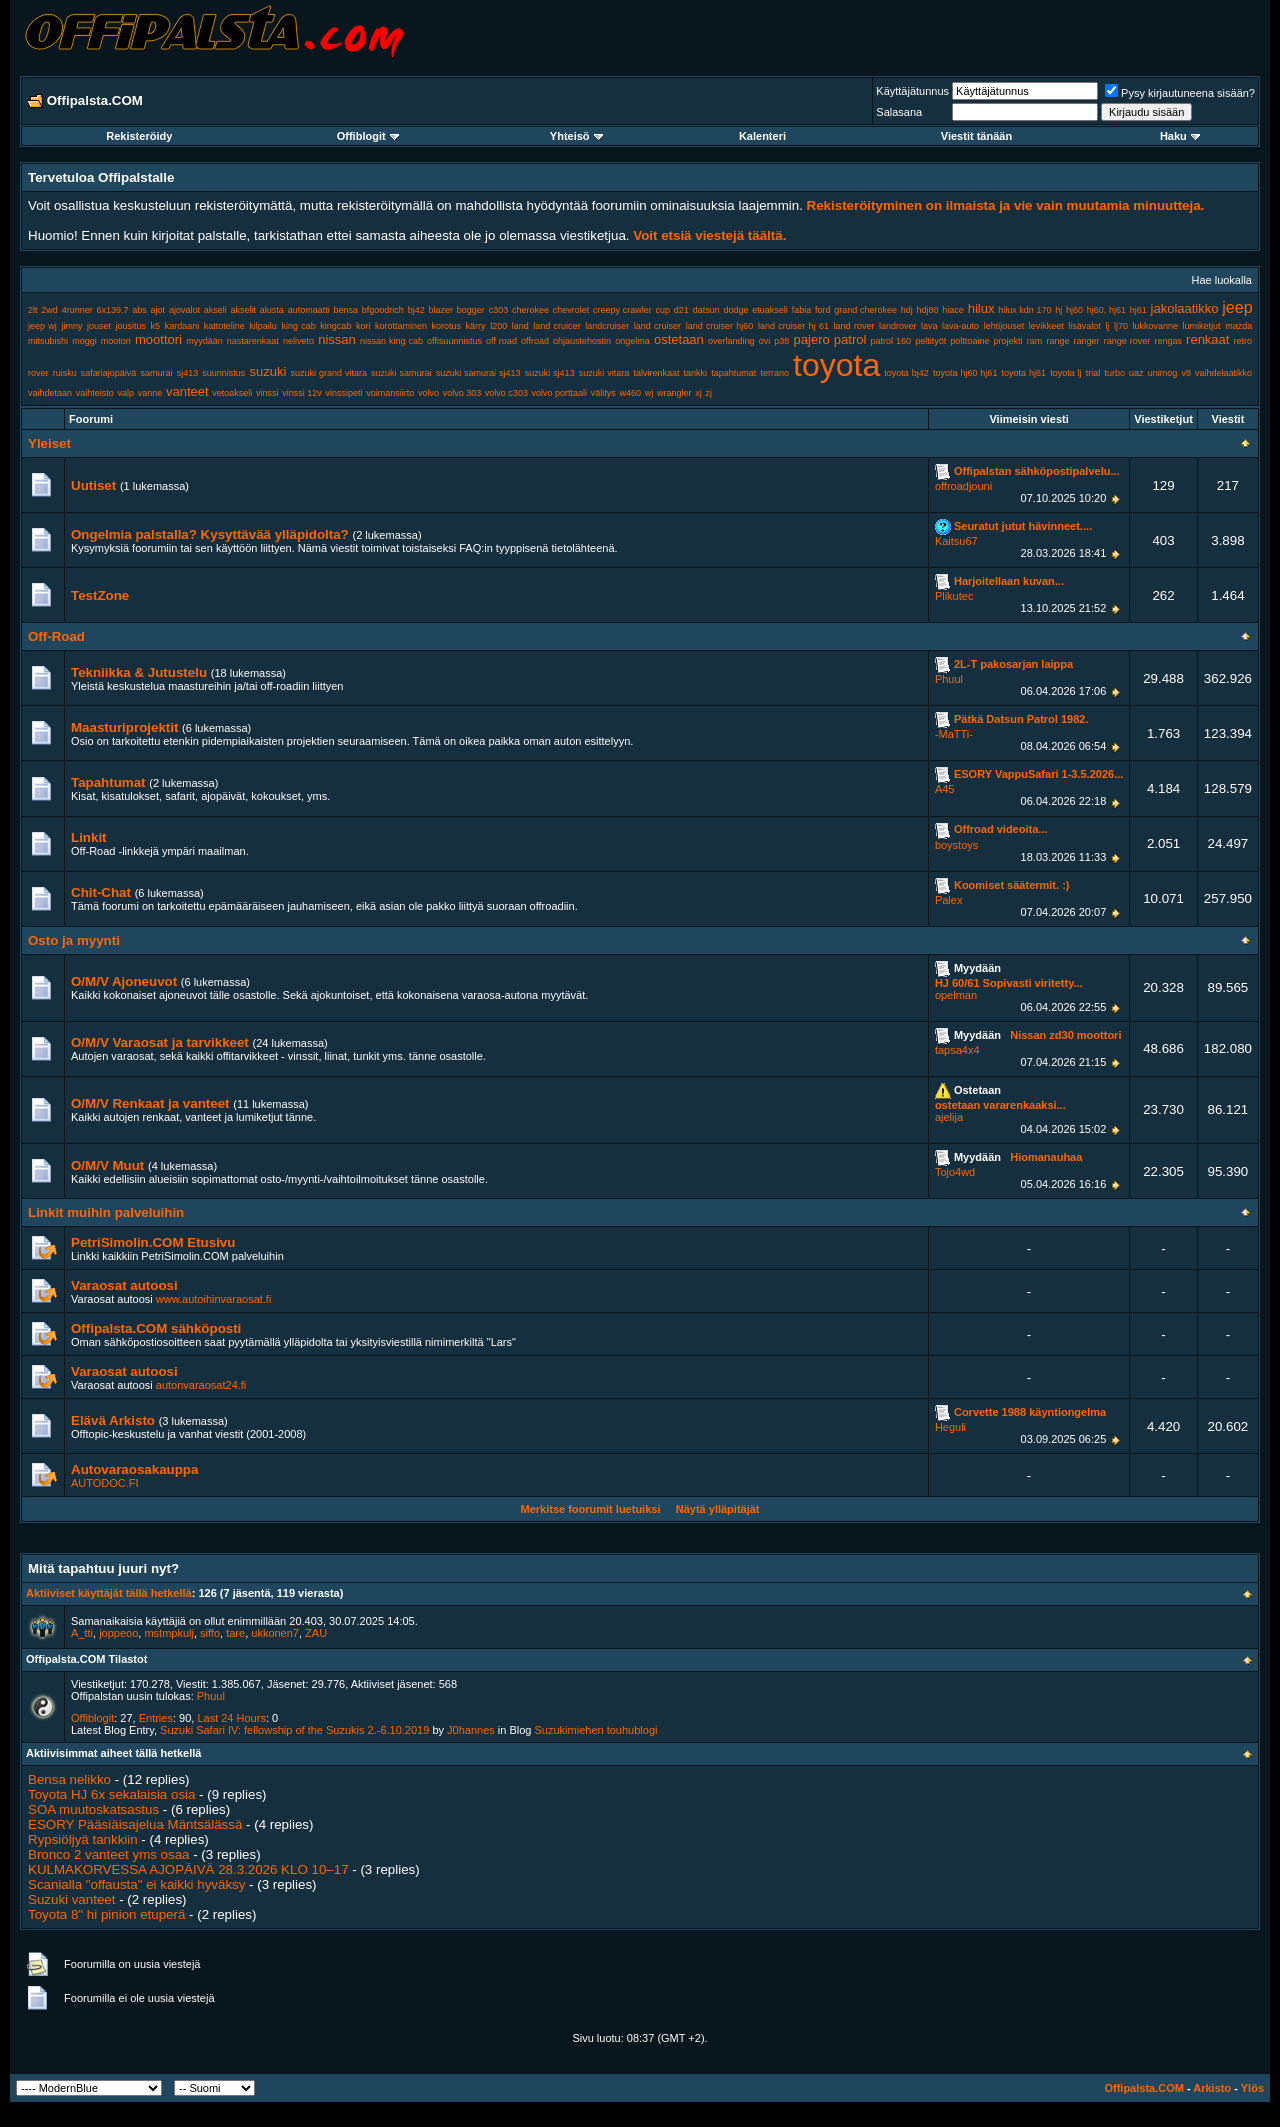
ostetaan (679, 339)
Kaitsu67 (956, 541)
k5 (156, 326)
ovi (765, 341)
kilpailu (263, 326)
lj (1107, 326)
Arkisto (1212, 2088)
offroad (535, 341)
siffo (210, 1633)
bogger (471, 310)
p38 (781, 341)
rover (38, 373)
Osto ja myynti (74, 940)
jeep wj (42, 326)
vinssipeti (343, 393)
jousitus (131, 326)
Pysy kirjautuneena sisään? (1180, 93)
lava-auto (960, 326)
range (1057, 341)
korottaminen (401, 326)
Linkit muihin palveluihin (106, 1212)
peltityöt (930, 341)
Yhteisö (576, 136)
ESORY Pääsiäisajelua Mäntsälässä (135, 1824)
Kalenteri (762, 136)
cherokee (530, 310)
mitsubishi (48, 341)
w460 (631, 393)
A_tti (82, 1633)
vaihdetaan (50, 393)
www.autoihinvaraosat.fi (214, 1299)
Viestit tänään (976, 136)
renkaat (1207, 339)
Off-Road (56, 636)
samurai (157, 373)
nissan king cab (391, 341)
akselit (244, 310)
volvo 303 (462, 393)
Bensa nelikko (69, 1779)
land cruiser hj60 (720, 326)
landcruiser (607, 326)
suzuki (267, 371)
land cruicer (556, 326)
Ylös (1252, 2088)
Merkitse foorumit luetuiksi (590, 1509)
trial (1093, 373)
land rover (854, 326)
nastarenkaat (253, 341)
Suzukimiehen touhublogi (596, 1730)
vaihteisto (95, 393)
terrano (774, 373)
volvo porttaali (560, 393)
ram (1035, 341)
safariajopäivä (109, 373)
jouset (99, 326)
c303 (499, 310)
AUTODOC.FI (105, 1483)
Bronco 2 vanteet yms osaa (109, 1854)
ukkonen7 (275, 1633)
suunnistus (223, 373)
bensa (346, 310)
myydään (204, 341)
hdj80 (928, 310)
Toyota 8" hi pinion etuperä (106, 1914)
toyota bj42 (906, 373)
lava (929, 326)
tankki (696, 373)
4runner (77, 310)
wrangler (674, 393)
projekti (1008, 341)
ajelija (949, 1117)
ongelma (632, 341)
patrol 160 (891, 341)
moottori (158, 339)
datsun (706, 310)
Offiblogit (368, 136)
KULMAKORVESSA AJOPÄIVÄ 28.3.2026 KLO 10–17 (188, 1869)
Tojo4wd (955, 1172)
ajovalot (184, 310)
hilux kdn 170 (1024, 310)
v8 (1186, 373)
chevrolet (571, 310)
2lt (33, 310)
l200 (498, 326)
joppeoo (118, 1633)
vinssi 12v (302, 393)
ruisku (65, 373)
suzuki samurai (401, 373)
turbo (1114, 373)
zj (708, 393)
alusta (272, 310)
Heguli (950, 1427)
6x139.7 (112, 310)
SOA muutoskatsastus (93, 1809)
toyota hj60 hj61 (965, 373)
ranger (1087, 341)
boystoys (956, 845)
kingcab (335, 326)
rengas (1168, 341)
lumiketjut (1202, 326)
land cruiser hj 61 (793, 326)
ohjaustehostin (582, 341)
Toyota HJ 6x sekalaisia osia (111, 1794)
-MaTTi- (954, 734)
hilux (981, 308)
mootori (116, 341)
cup (663, 310)
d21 (681, 310)
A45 (945, 789)
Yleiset (49, 443)
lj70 (1121, 326)
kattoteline (224, 326)
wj (649, 393)
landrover (898, 326)
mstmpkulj (169, 1633)
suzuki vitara (604, 373)
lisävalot (1084, 326)
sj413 (188, 373)
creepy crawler (622, 310)
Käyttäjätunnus (912, 91)
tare (235, 1633)
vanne (150, 393)
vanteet (187, 391)
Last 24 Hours (231, 1718)
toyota (836, 365)
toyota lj (1065, 373)
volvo (428, 393)
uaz (1136, 373)
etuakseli (770, 310)
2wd (49, 310)
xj (698, 393)
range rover (1127, 341)
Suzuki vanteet (71, 1899)
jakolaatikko (1185, 308)
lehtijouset (1004, 326)
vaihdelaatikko (1223, 373)
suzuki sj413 (550, 373)
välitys (603, 393)
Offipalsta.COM (1143, 2088)
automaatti (309, 310)
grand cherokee (865, 310)
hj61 (1138, 310)
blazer (440, 310)
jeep (1237, 307)
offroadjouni (963, 486)
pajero (812, 339)
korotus (447, 326)
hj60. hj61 (1106, 310)
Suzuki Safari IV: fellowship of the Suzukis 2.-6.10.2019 (294, 1730)
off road (501, 341)
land (520, 326)
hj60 (1074, 310)
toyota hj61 (1024, 373)
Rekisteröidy (139, 136)
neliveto (298, 341)
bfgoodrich (383, 310)
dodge (735, 310)
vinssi (267, 393)
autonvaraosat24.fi (201, 1385)
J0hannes (471, 1730)
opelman (956, 995)
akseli (215, 310)
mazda (1238, 326)
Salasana (899, 112)
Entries (156, 1718)
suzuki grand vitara (328, 373)
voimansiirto (390, 393)
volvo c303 (506, 393)
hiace (953, 310)
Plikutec (954, 596)
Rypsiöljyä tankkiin (83, 1839)
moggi (84, 341)
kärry (476, 326)
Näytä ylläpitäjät (718, 1509)
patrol (850, 339)
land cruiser (657, 326)
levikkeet (1046, 326)
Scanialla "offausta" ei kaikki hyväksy (136, 1884)
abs (139, 310)
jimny (71, 326)
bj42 (416, 310)
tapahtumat (733, 373)
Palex (949, 900)
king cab (298, 326)
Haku (1180, 136)
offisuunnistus (454, 341)
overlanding (731, 341)
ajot (158, 310)
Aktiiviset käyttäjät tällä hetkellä (109, 1593)
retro (1243, 341)
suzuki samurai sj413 (478, 373)
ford (823, 310)
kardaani (182, 326)
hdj (907, 310)
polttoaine (969, 341)
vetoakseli (232, 393)
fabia (802, 310)
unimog (1163, 373)
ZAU (316, 1633)
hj (1058, 310)
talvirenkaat (656, 373)
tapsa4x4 (957, 1050)
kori (363, 326)
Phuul (949, 679)
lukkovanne (1155, 326)
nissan (337, 339)
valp (125, 393)
